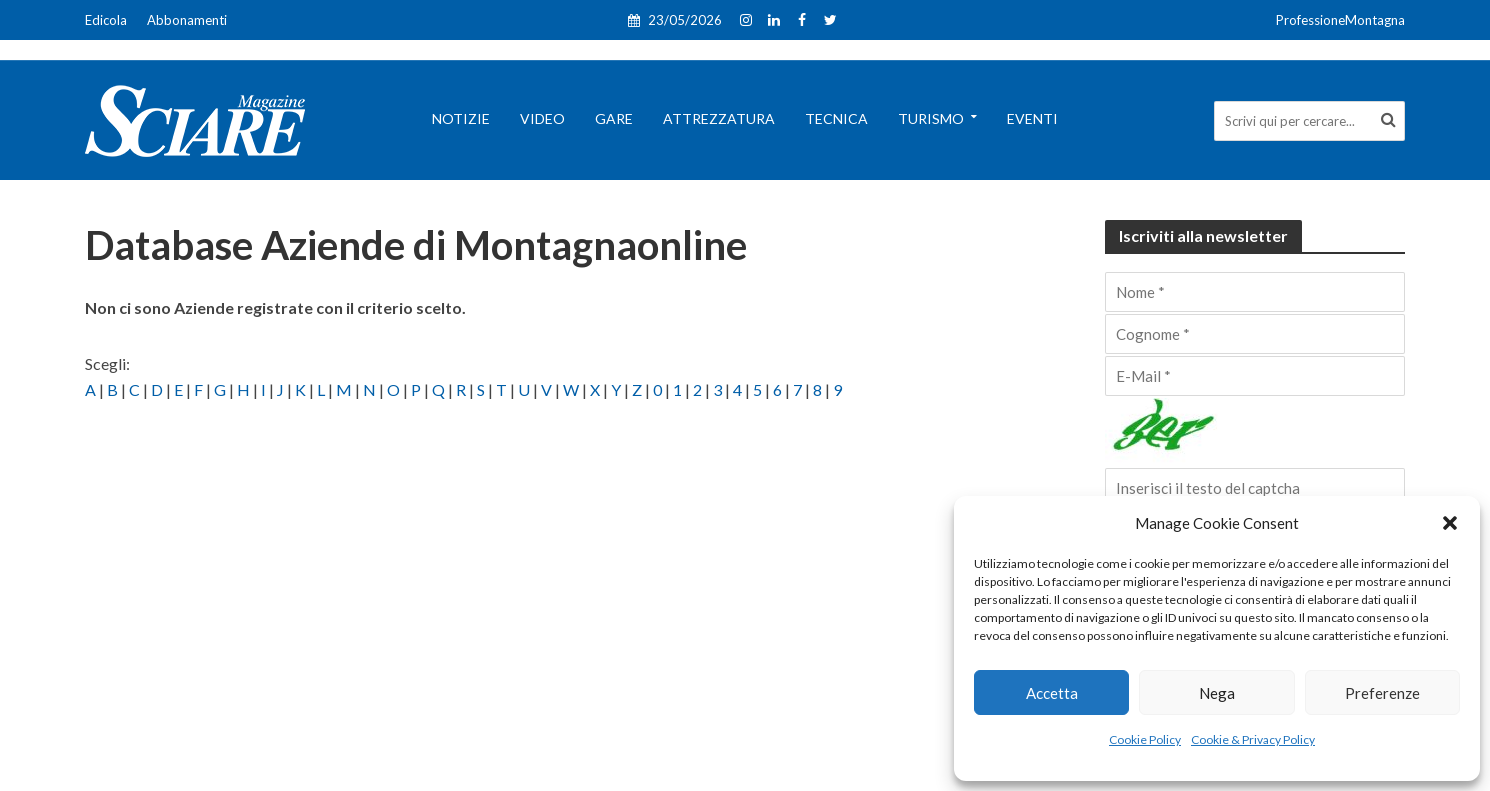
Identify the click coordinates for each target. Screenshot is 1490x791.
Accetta (1052, 693)
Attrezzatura (719, 118)
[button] (1450, 523)
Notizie (461, 118)
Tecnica (836, 118)
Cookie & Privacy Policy (1253, 739)
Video (542, 118)
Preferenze (1382, 693)
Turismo (931, 118)
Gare (614, 118)
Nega (1217, 693)
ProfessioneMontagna (1340, 20)
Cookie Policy (1145, 739)
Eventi (1032, 118)
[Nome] (1255, 292)
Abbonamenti (187, 20)
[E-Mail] (1255, 376)
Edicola (106, 20)
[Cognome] (1255, 334)
